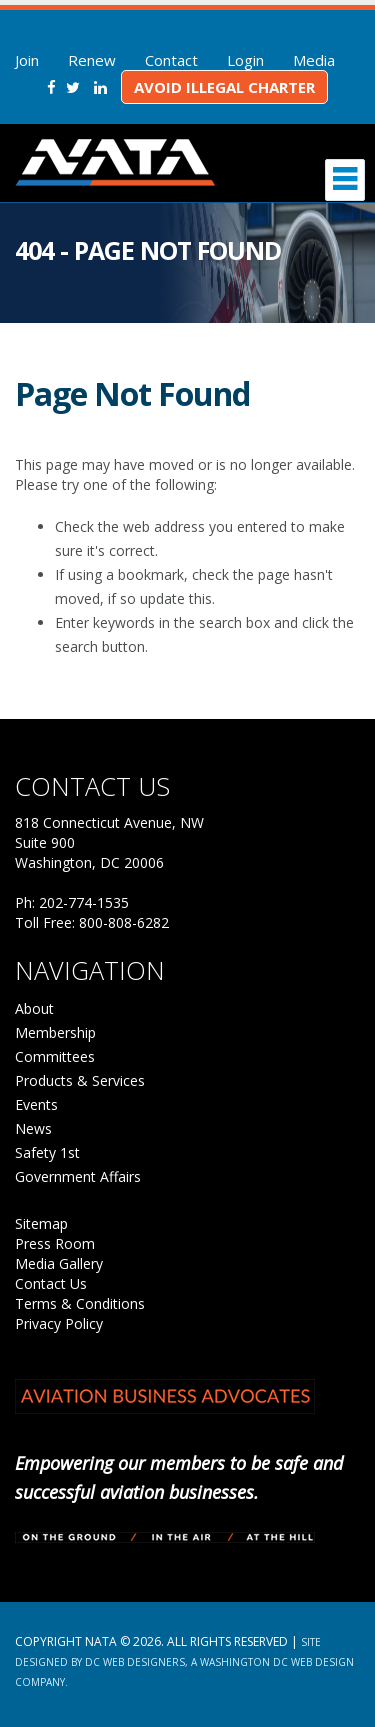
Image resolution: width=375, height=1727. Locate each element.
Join (27, 60)
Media (314, 60)
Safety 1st (47, 1152)
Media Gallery (59, 1263)
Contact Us (51, 1283)
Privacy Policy (59, 1323)
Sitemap (41, 1223)
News (33, 1128)
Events (36, 1104)
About (34, 1008)
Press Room (55, 1243)
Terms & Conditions (80, 1303)
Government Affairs (78, 1176)
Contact (171, 60)
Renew (92, 60)
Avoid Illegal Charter (224, 87)
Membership (55, 1032)
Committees (55, 1056)
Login (245, 60)
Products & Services (80, 1080)
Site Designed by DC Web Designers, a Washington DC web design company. (184, 1662)
